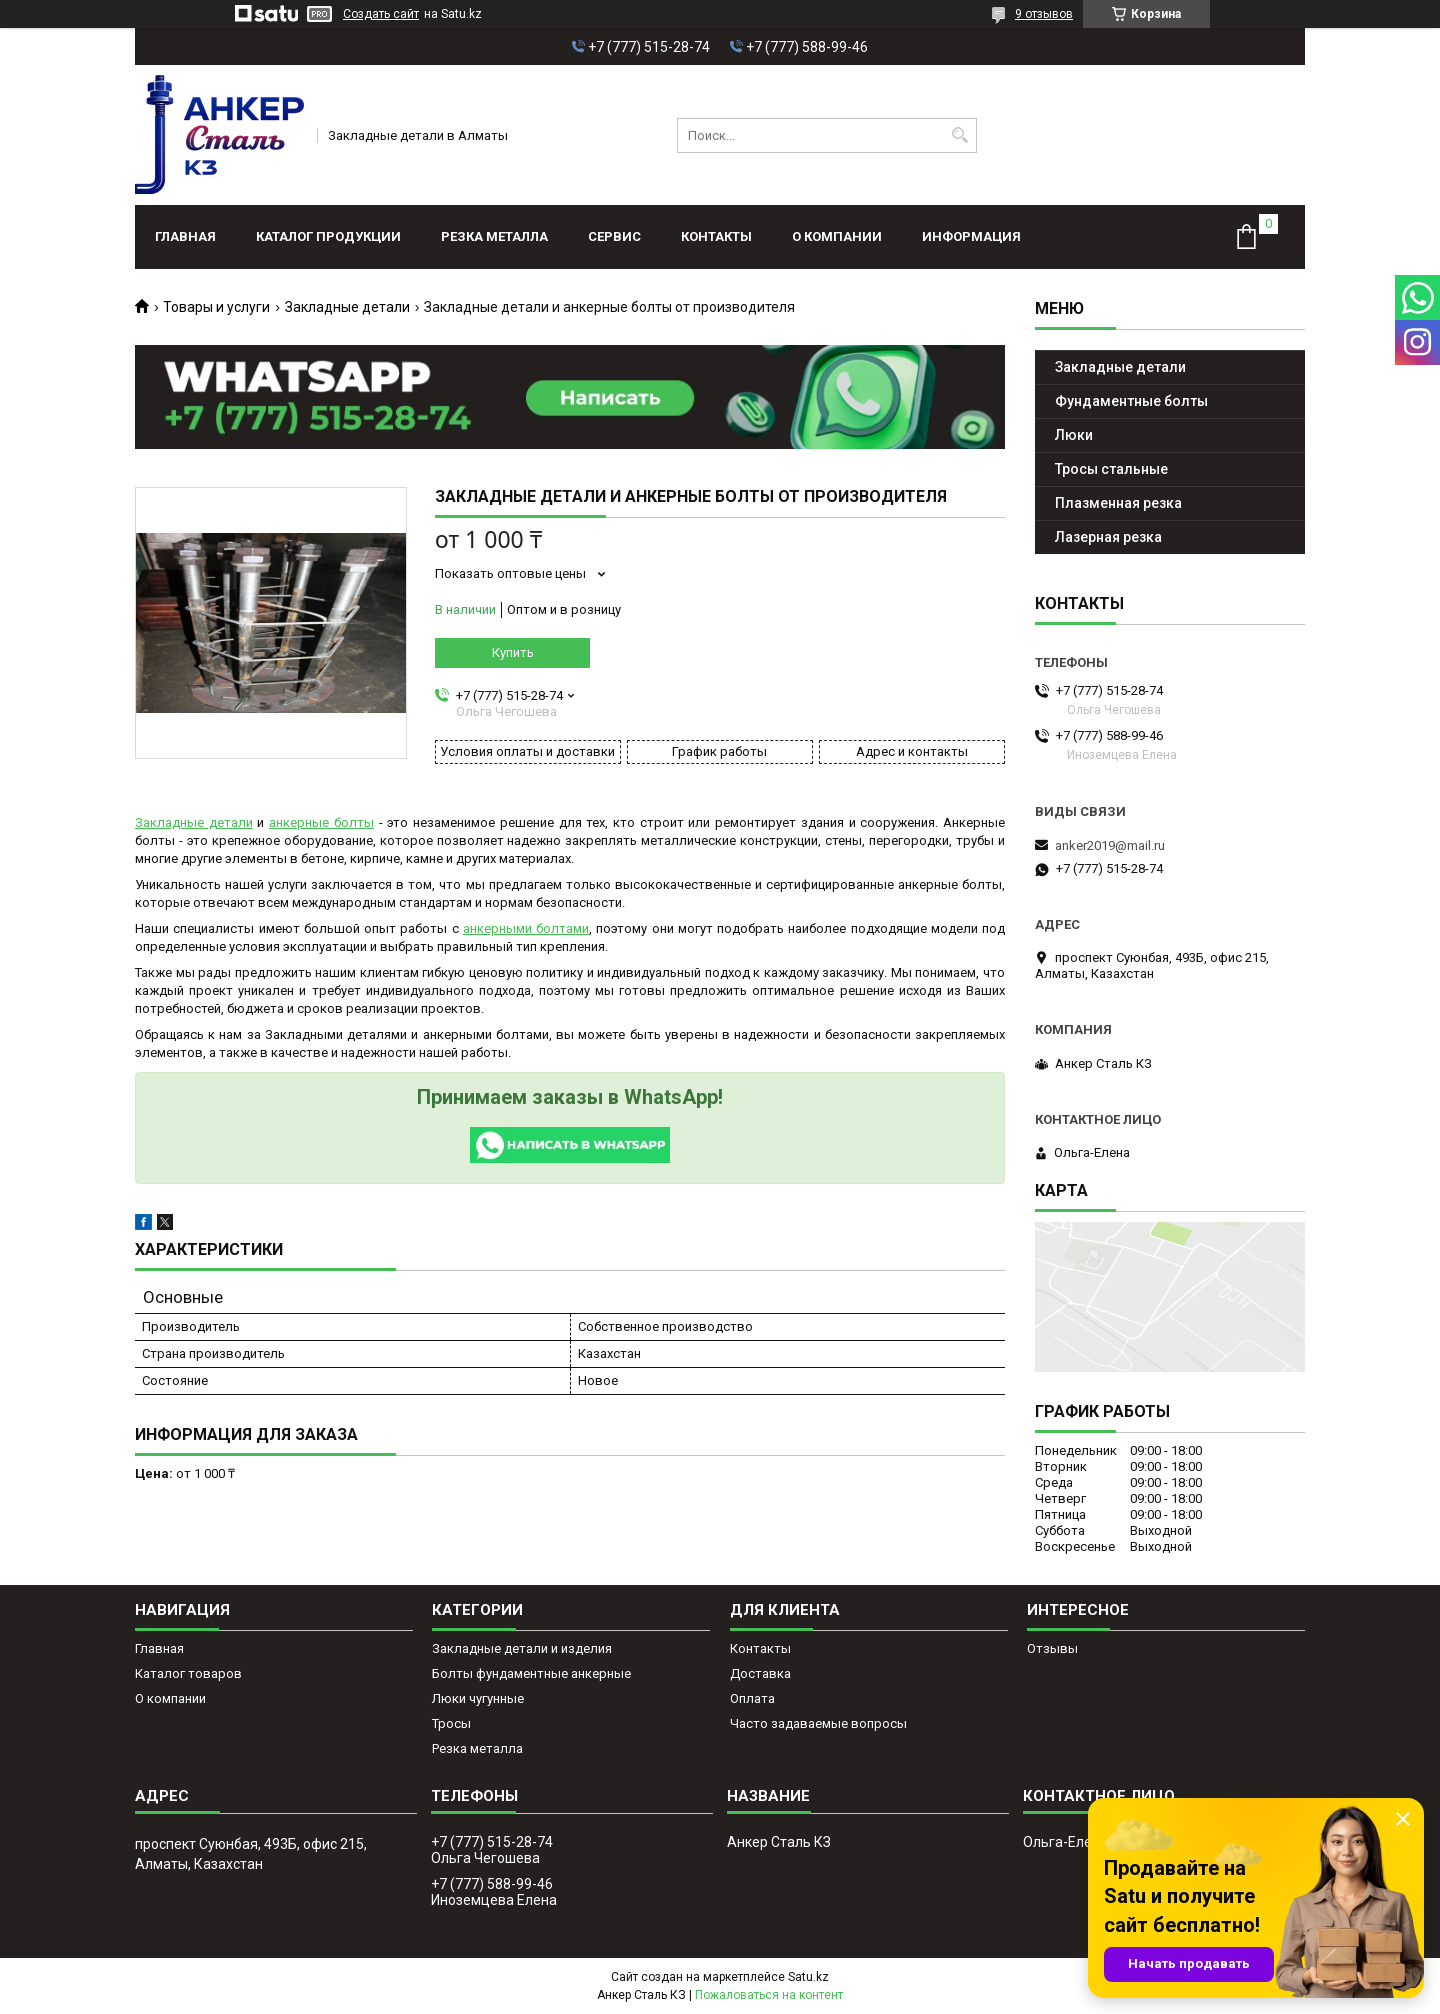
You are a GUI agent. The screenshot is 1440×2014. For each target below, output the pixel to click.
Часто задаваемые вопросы (818, 1723)
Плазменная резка (1118, 503)
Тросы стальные (1111, 469)
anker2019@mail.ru (1110, 845)
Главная (185, 236)
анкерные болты (321, 822)
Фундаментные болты (1131, 401)
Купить (513, 652)
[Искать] (959, 135)
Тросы (451, 1723)
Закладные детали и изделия (522, 1648)
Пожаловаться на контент (769, 1995)
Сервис (614, 236)
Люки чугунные (478, 1698)
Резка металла (494, 236)
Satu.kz (808, 1977)
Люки (1074, 435)
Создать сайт (381, 14)
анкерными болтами (526, 928)
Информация (971, 236)
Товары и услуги (216, 307)
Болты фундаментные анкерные (531, 1673)
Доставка (760, 1673)
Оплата (752, 1698)
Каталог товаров (188, 1673)
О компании (837, 236)
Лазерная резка (1108, 537)
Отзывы (1052, 1648)
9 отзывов (1044, 14)
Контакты (716, 236)
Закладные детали (347, 307)
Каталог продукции (328, 236)
